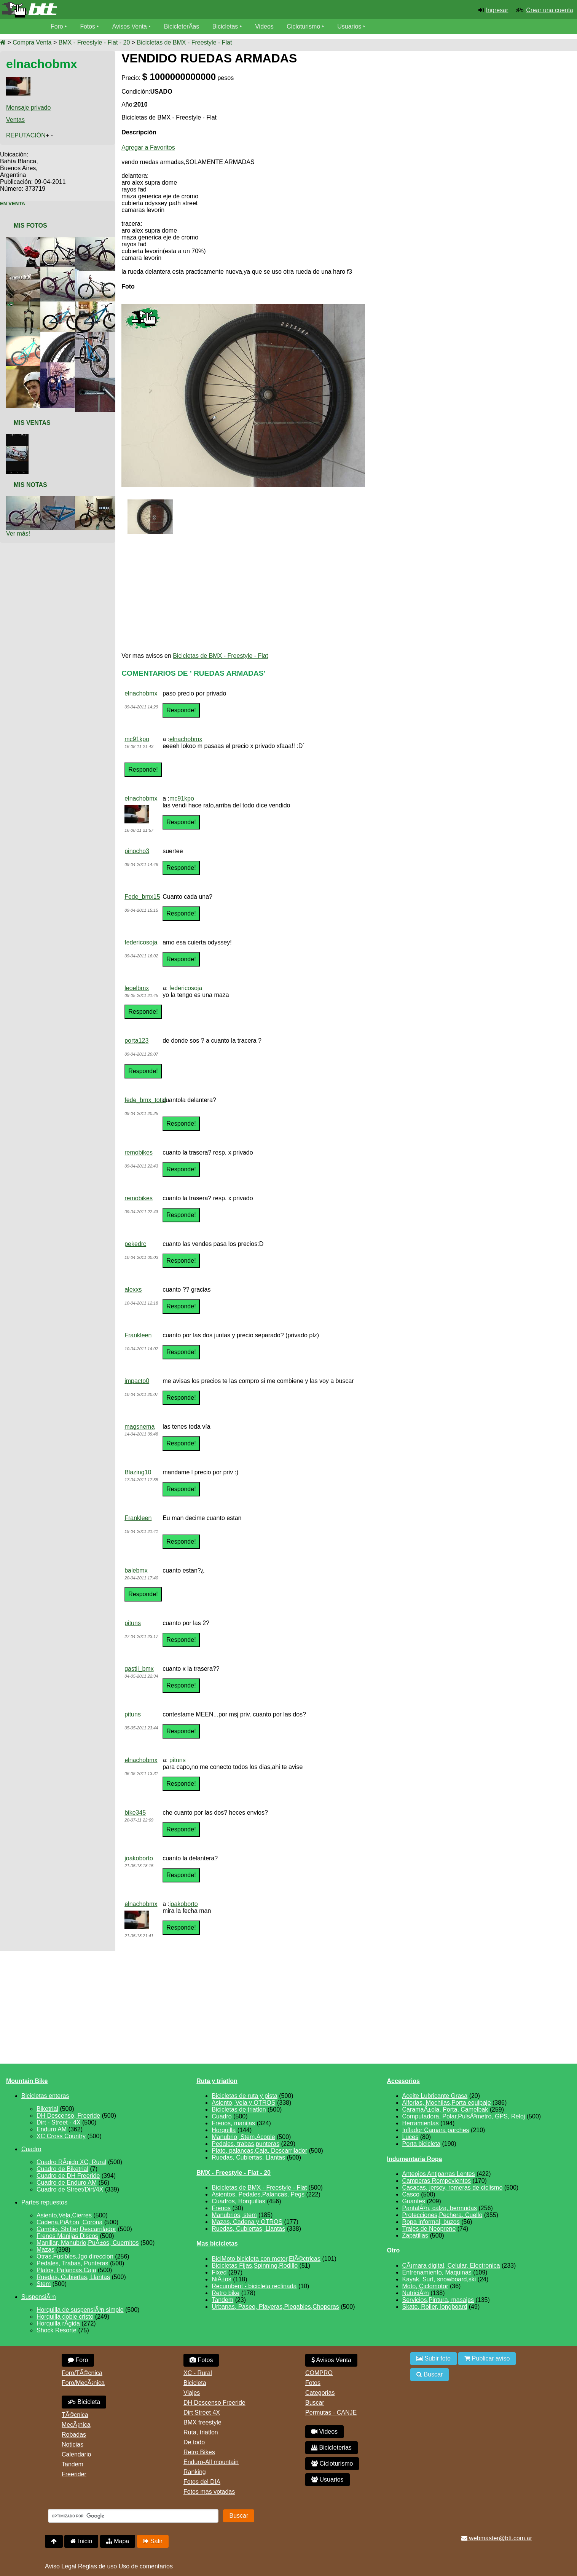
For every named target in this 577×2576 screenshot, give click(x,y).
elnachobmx (140, 693)
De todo (194, 2442)
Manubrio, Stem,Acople (243, 2137)
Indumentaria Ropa (414, 2159)
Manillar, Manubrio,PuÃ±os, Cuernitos (88, 2242)
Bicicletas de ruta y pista (244, 2096)
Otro (393, 2250)
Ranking (194, 2472)
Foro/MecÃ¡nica (83, 2383)
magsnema (139, 1426)
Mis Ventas (32, 422)
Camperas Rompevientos (436, 2180)
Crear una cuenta (549, 10)
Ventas (15, 119)
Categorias (320, 2392)
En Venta (12, 203)
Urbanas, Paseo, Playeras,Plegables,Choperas (275, 2306)
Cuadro (31, 2149)
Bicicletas (227, 26)
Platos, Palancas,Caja (66, 2270)
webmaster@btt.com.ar (496, 2538)
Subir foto (433, 2358)
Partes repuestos (44, 2202)
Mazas (45, 2249)
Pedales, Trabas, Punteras (72, 2263)
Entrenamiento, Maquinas (437, 2272)
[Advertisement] (507, 118)
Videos (265, 26)
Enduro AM (52, 2129)
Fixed (219, 2272)
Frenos (221, 2208)
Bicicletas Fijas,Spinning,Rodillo (255, 2265)
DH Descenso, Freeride (68, 2115)
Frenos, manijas (233, 2123)
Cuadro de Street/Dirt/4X (70, 2189)
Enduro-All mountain (211, 2462)
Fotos (88, 26)
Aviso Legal (60, 2566)
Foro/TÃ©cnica (82, 2373)
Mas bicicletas (217, 2243)
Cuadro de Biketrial (62, 2169)
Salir (153, 2541)
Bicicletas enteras (45, 2096)
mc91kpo (136, 739)
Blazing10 (137, 1472)
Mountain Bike (27, 2081)
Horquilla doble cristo (65, 2316)
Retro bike (225, 2293)
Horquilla (224, 2130)
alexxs (133, 1289)
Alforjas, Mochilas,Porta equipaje (446, 2102)
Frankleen (137, 1335)
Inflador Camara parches (435, 2130)
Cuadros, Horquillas (238, 2201)
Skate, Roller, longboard (434, 2306)
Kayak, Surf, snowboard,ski (439, 2279)
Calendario (76, 2454)
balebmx (135, 1570)
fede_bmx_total (145, 1100)
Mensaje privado (28, 107)
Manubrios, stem (234, 2215)
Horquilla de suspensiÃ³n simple (80, 2309)
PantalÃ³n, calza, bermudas (439, 2208)
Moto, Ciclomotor (425, 2286)
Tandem (222, 2300)
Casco (410, 2194)
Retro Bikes (199, 2452)
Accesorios (403, 2081)
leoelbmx (136, 988)
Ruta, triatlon (200, 2432)
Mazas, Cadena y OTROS (247, 2222)
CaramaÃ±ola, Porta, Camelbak (445, 2109)
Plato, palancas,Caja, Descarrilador (259, 2150)
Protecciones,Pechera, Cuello (442, 2215)
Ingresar (497, 10)
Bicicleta (84, 2402)
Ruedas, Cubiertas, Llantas (73, 2277)
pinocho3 (136, 851)
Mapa (117, 2541)
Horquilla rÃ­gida (58, 2323)
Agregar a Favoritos (148, 147)
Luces (410, 2137)
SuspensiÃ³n (38, 2297)
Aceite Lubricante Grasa (435, 2096)
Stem (44, 2284)
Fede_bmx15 (142, 896)
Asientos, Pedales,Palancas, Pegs (258, 2194)
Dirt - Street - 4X (59, 2122)
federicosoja (140, 942)
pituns (132, 1623)
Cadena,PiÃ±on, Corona (69, 2222)
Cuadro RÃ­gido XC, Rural (71, 2162)
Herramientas (420, 2123)
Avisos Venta (130, 26)
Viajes (191, 2392)
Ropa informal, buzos (431, 2222)
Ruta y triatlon (216, 2081)
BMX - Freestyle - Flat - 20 (94, 42)
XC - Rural (197, 2373)
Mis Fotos (30, 225)
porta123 (136, 1040)
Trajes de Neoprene (429, 2228)
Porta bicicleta (421, 2144)
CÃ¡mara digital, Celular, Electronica (451, 2265)
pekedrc (135, 1244)
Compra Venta (32, 42)
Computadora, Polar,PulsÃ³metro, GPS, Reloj (463, 2116)
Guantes (413, 2201)
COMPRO (319, 2373)
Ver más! (18, 533)
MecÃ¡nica (76, 2424)
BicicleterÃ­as (182, 26)
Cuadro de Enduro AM (67, 2182)
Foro (57, 26)
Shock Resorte (57, 2330)
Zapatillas (415, 2235)
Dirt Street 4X (201, 2412)
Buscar (314, 2402)
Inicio (81, 2541)
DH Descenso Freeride (214, 2402)
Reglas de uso (97, 2566)
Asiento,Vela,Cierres (64, 2215)
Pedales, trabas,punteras (245, 2144)
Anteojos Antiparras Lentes (438, 2174)
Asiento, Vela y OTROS (243, 2102)
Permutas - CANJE (331, 2412)
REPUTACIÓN (26, 135)
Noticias (72, 2444)
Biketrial (47, 2108)
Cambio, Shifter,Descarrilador (76, 2229)
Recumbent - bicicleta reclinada (254, 2286)
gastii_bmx (138, 1668)
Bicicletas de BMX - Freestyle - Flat (184, 42)
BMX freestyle (202, 2422)
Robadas (74, 2434)
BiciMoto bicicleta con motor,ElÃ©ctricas (266, 2258)
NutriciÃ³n (415, 2293)
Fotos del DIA (201, 2482)
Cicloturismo (304, 26)
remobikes (138, 1152)
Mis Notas (30, 485)
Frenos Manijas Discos (67, 2236)
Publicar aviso (487, 2358)
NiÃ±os (221, 2279)
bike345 (135, 1812)
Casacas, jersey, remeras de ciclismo (452, 2187)
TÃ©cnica (75, 2415)
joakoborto (138, 1858)
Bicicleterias (331, 2447)
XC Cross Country (61, 2136)
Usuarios (350, 26)
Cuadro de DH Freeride (68, 2175)
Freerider (74, 2474)
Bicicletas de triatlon (239, 2109)
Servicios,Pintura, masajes (438, 2300)
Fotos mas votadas (209, 2491)
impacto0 (136, 1381)
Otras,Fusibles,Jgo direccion (75, 2256)
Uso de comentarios (146, 2566)
